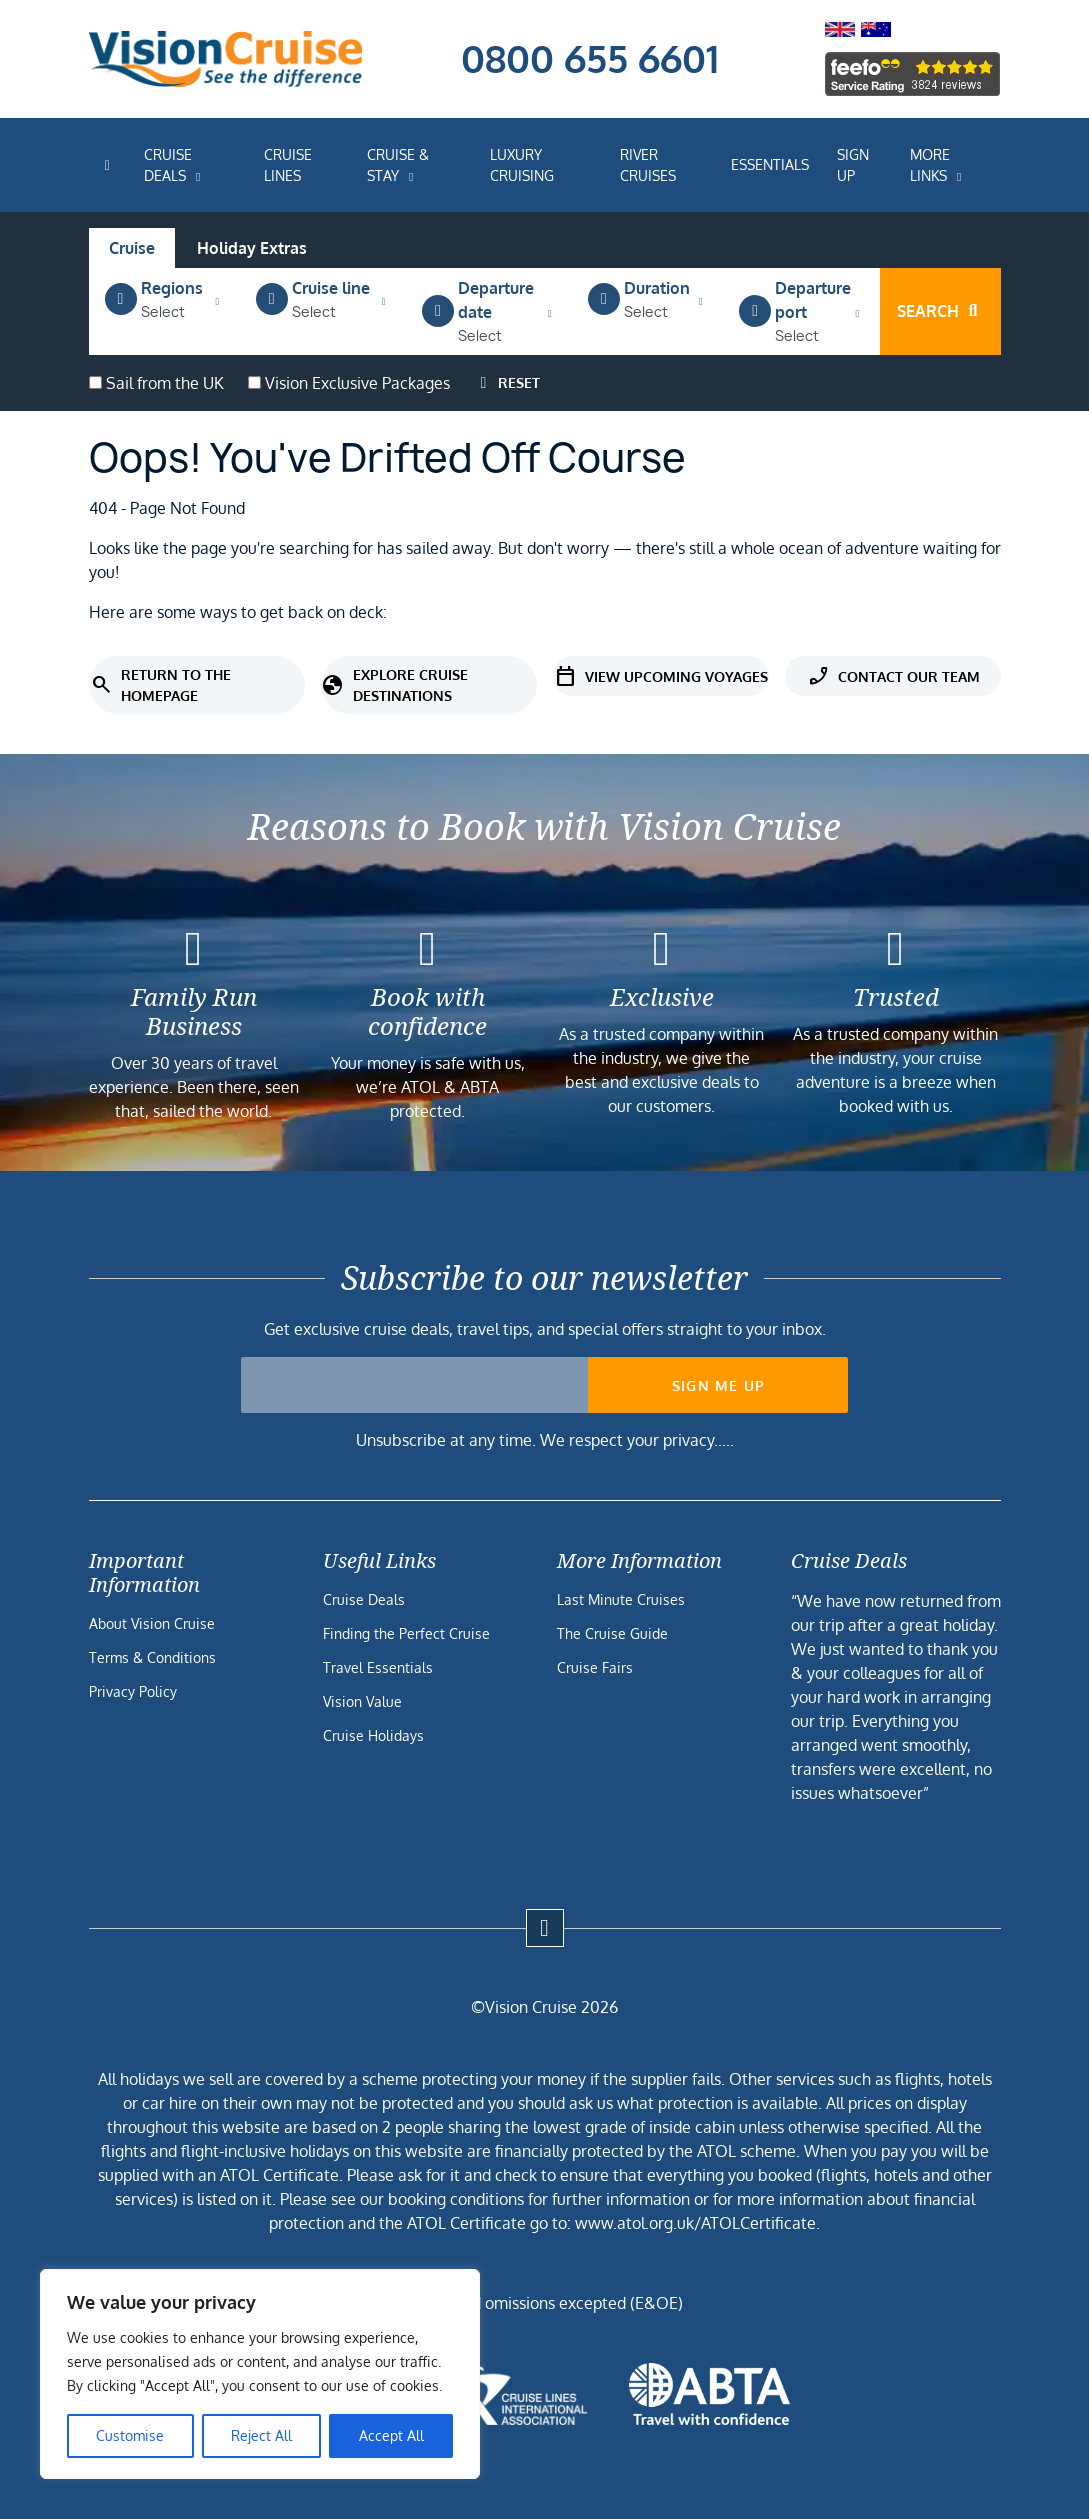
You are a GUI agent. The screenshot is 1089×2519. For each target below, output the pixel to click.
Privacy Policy (133, 1691)
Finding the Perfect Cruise (406, 1633)
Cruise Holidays (373, 1735)
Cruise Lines (288, 165)
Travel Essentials (378, 1667)
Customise (130, 2435)
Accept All (391, 2435)
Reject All (261, 2435)
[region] (260, 2374)
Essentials (770, 164)
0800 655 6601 (590, 58)
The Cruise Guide (612, 1633)
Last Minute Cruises (621, 1599)
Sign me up (718, 1385)
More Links (930, 165)
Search (940, 311)
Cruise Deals (168, 165)
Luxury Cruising (522, 165)
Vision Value (362, 1701)
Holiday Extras (252, 248)
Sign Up (853, 165)
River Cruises (648, 165)
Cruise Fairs (595, 1667)
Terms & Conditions (152, 1657)
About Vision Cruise (152, 1623)
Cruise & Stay (398, 165)
